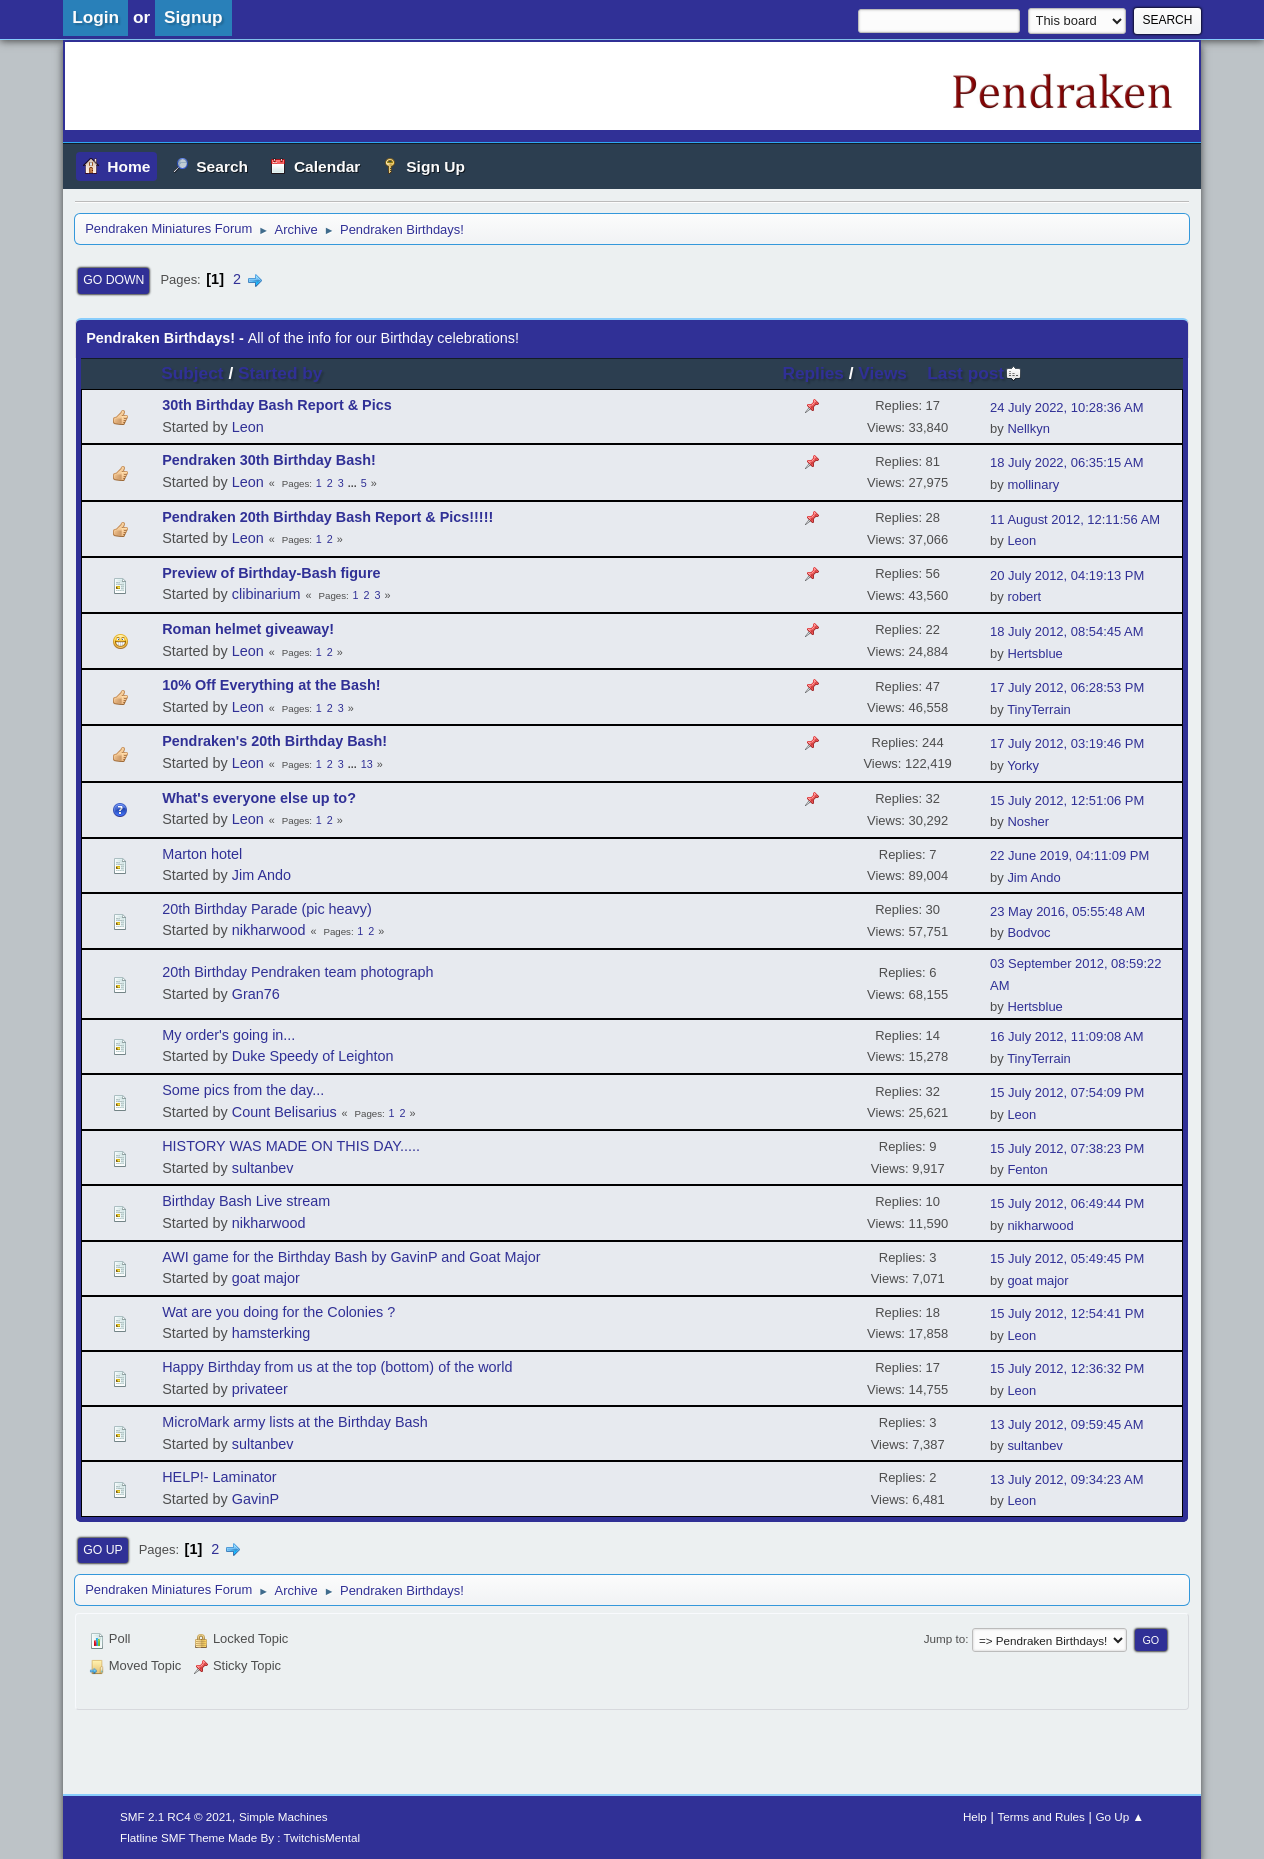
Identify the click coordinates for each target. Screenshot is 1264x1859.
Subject (192, 373)
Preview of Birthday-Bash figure (271, 573)
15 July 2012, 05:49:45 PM (1067, 1258)
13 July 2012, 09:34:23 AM (1066, 1479)
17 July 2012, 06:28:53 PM (1067, 687)
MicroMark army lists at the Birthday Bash (295, 1422)
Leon (248, 427)
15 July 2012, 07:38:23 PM (1067, 1148)
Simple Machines (283, 1816)
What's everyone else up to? (259, 798)
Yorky (1023, 765)
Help (975, 1816)
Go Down (113, 280)
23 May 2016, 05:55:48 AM (1067, 911)
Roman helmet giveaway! (248, 629)
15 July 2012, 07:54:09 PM (1067, 1092)
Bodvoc (1028, 932)
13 (367, 764)
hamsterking (271, 1333)
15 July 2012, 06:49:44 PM (1067, 1203)
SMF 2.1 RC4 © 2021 (176, 1816)
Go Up (102, 1550)
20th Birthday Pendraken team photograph (297, 972)
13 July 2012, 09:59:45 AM (1066, 1424)
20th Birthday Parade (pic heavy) (267, 909)
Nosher (1028, 821)
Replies (812, 373)
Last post (974, 373)
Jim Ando (261, 875)
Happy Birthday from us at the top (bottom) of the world (337, 1367)
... (354, 483)
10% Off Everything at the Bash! (271, 685)
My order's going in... (228, 1035)
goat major (266, 1278)
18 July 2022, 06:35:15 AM (1066, 462)
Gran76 (256, 994)
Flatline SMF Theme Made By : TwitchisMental (240, 1837)
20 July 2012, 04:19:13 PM (1067, 575)
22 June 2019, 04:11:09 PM (1069, 855)
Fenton (1027, 1169)
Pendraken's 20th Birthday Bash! (274, 741)
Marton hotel (202, 854)
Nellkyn (1028, 428)
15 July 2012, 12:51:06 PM (1067, 800)
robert (1024, 596)
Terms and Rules (1040, 1816)
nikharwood (269, 930)
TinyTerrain (1039, 709)
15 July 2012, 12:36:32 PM (1067, 1368)
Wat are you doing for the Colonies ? (278, 1312)
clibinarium (266, 594)
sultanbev (263, 1168)
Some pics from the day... (243, 1090)
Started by (280, 373)
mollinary (1033, 484)
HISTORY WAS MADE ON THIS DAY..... (291, 1146)
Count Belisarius (284, 1112)
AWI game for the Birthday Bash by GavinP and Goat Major (351, 1257)
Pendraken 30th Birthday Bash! (269, 460)
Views (882, 373)
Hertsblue (1034, 653)
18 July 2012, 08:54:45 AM (1066, 631)
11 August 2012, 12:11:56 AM (1075, 519)
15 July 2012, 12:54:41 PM (1067, 1313)
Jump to (944, 1638)
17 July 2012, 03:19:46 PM (1067, 743)
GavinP (255, 1499)
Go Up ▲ (1119, 1816)
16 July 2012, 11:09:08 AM (1066, 1036)
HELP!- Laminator (219, 1477)
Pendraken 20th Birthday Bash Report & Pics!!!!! (327, 517)
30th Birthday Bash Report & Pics (277, 405)
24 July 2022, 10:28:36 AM (1066, 407)
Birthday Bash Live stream (246, 1201)
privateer (260, 1389)
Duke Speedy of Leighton (313, 1056)
